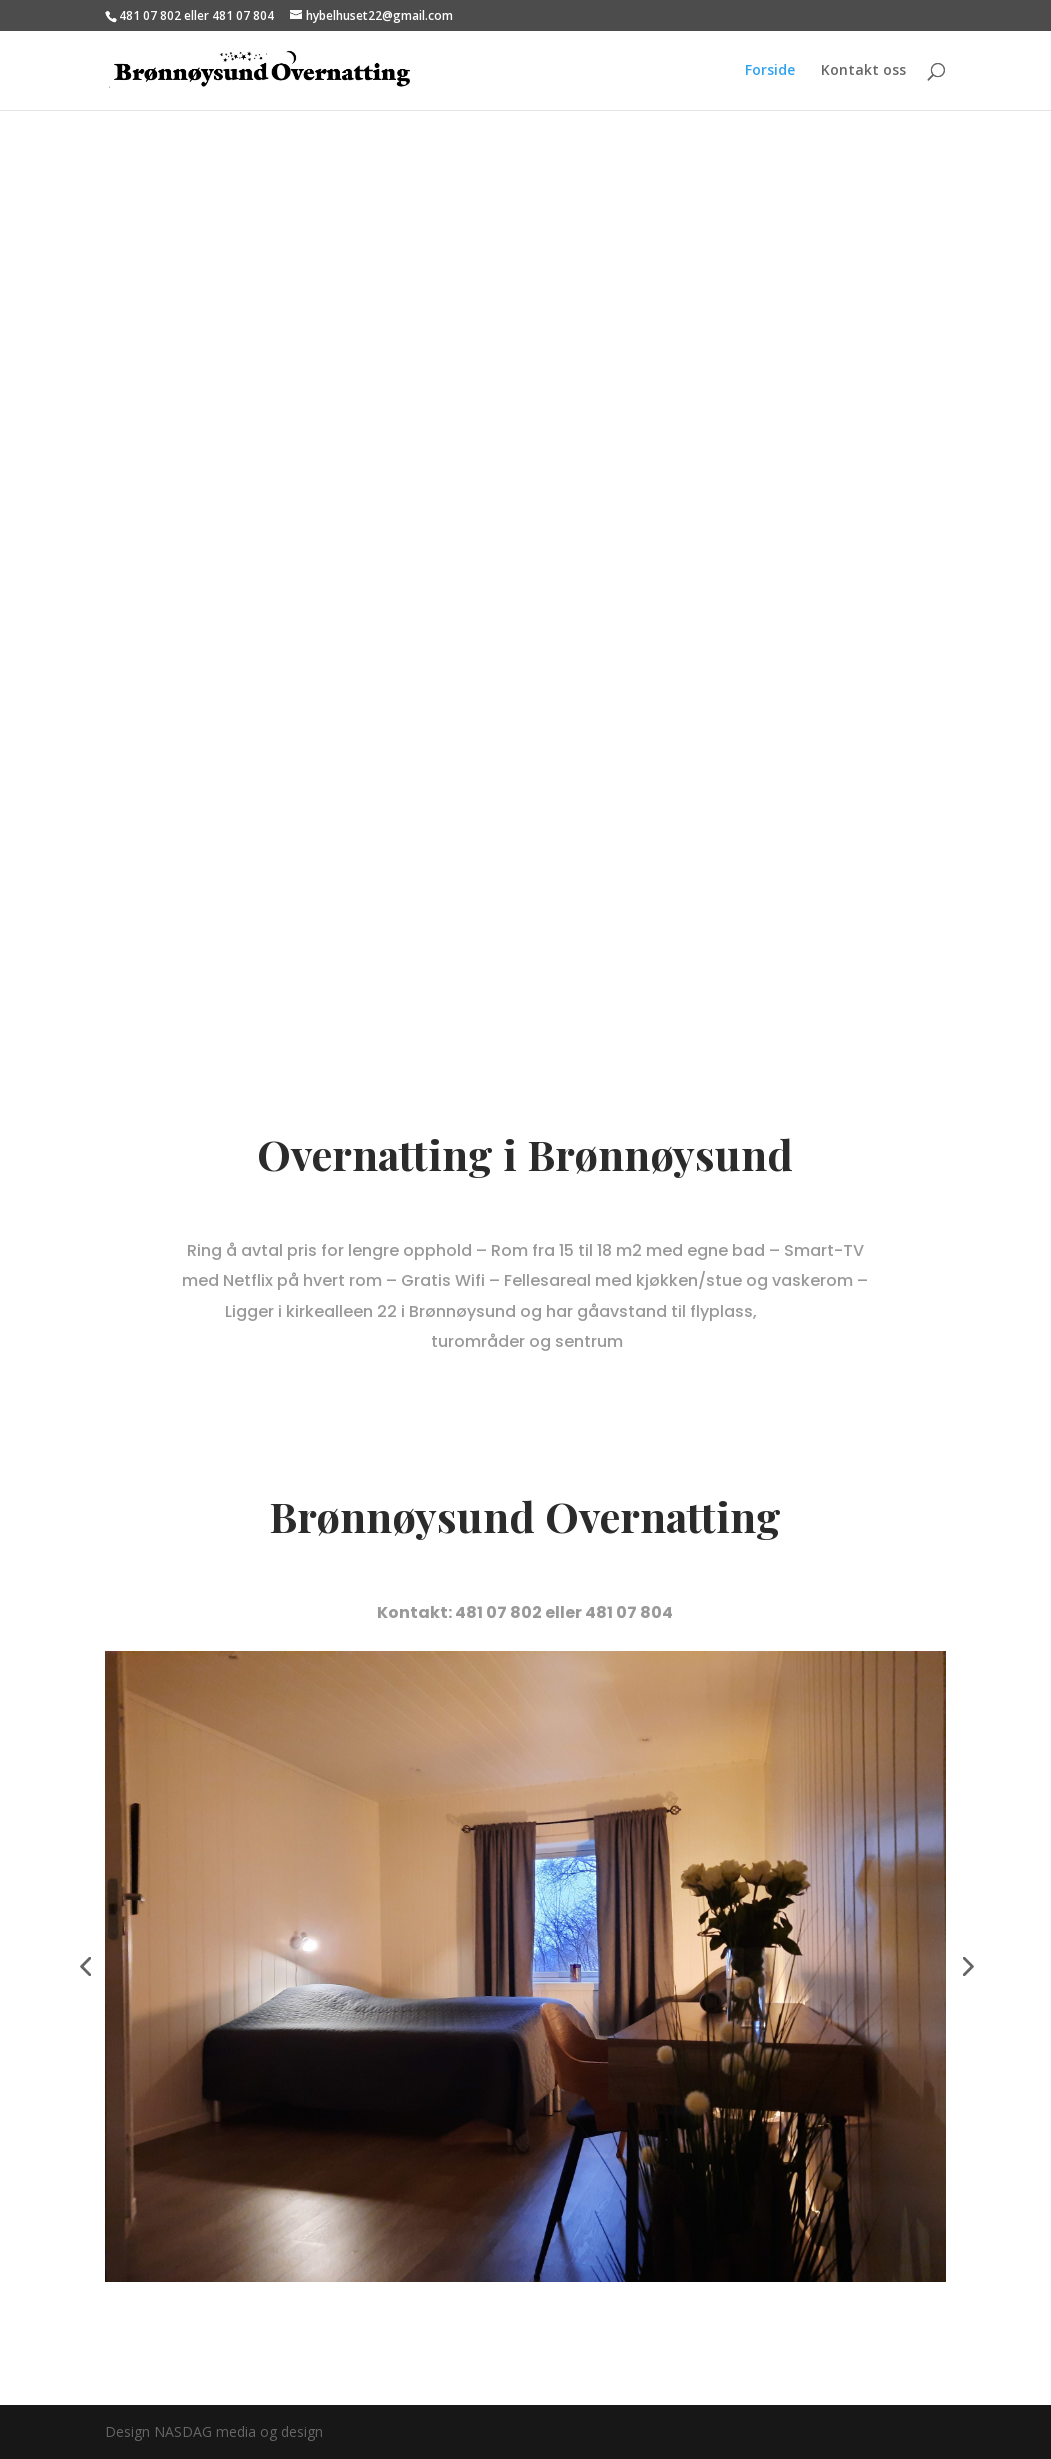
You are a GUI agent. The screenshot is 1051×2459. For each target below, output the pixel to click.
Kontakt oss (863, 71)
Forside (770, 71)
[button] (85, 1966)
